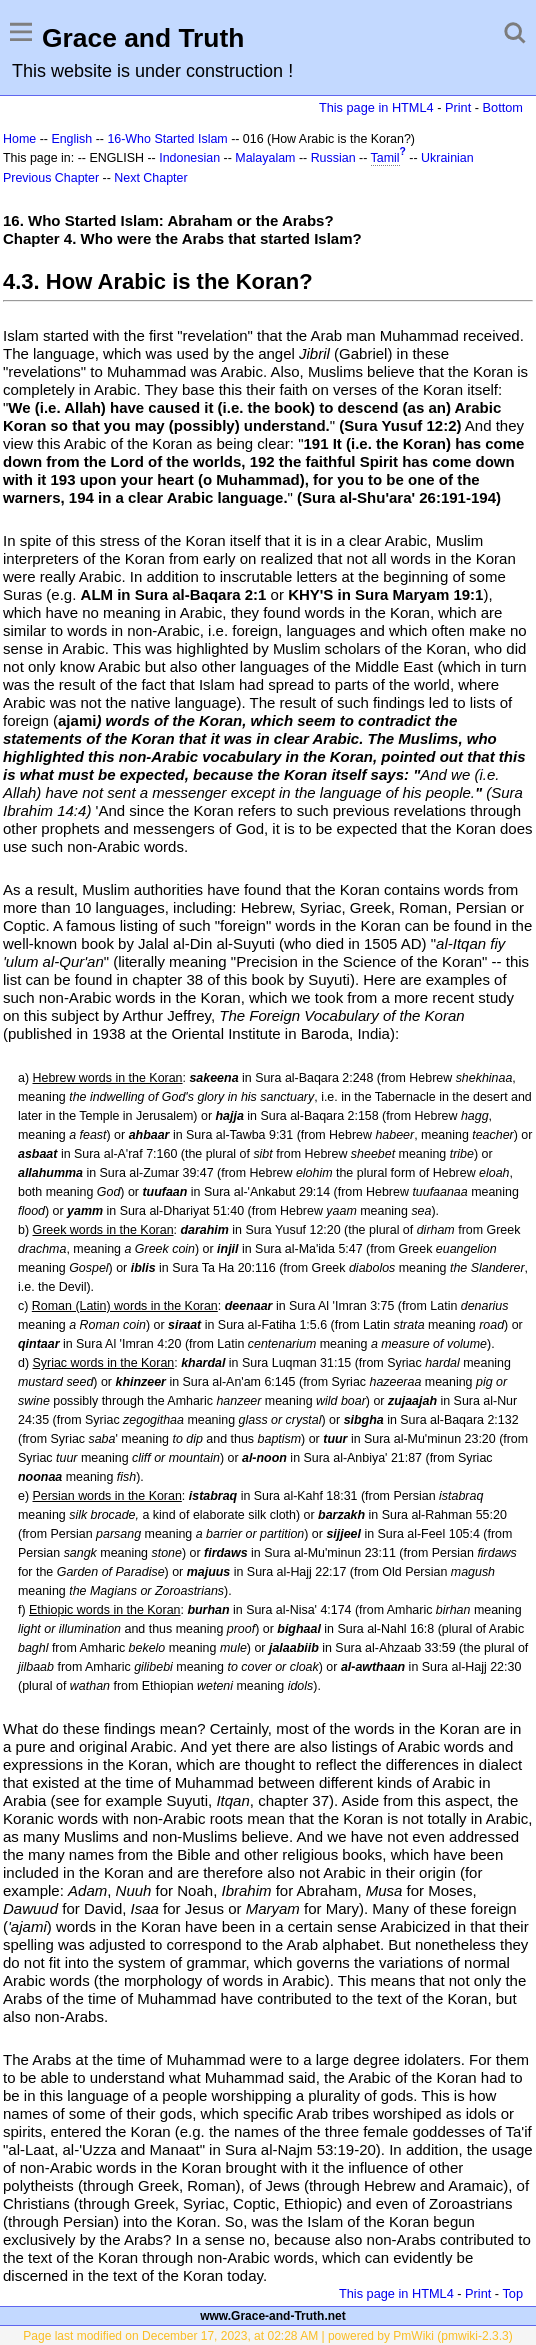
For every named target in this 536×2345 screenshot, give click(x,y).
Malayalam (265, 158)
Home (19, 139)
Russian (333, 158)
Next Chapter (150, 178)
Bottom (503, 107)
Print (458, 107)
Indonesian (189, 158)
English (71, 139)
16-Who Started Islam (167, 139)
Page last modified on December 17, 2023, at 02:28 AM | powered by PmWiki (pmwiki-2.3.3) (267, 2336)
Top (512, 2293)
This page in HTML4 (376, 107)
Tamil (385, 158)
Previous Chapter (51, 178)
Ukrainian (447, 158)
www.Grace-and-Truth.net (273, 2316)
